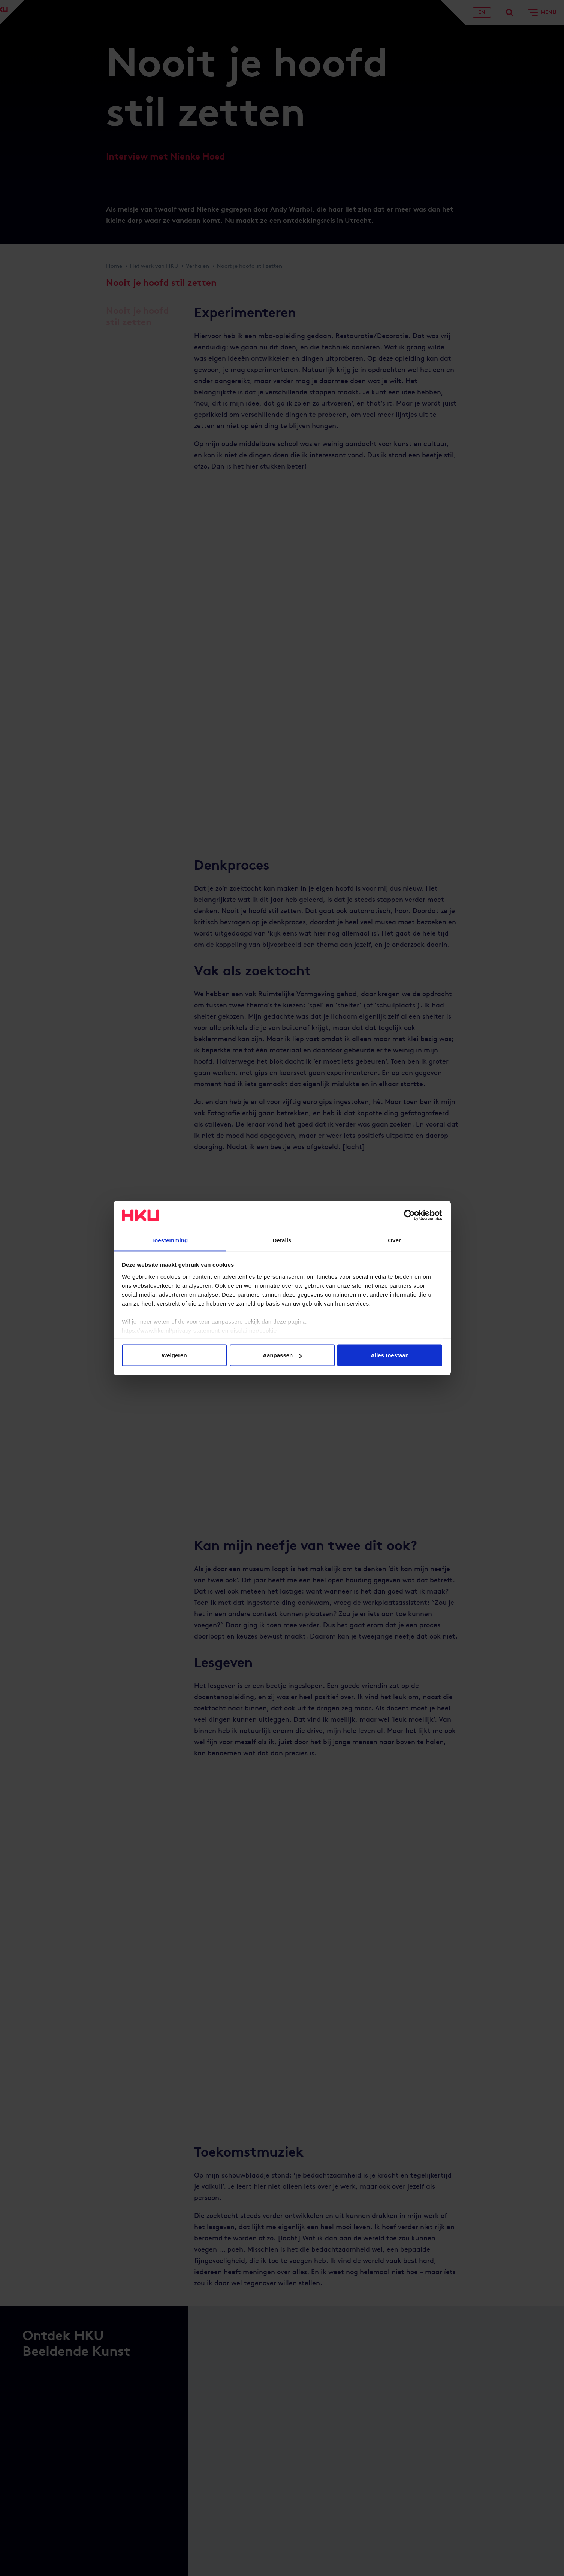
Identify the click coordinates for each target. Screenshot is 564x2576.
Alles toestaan (390, 1355)
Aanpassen (282, 1355)
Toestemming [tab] (169, 1240)
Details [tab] (282, 1240)
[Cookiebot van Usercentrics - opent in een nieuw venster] (409, 1215)
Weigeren (174, 1355)
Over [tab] (394, 1240)
